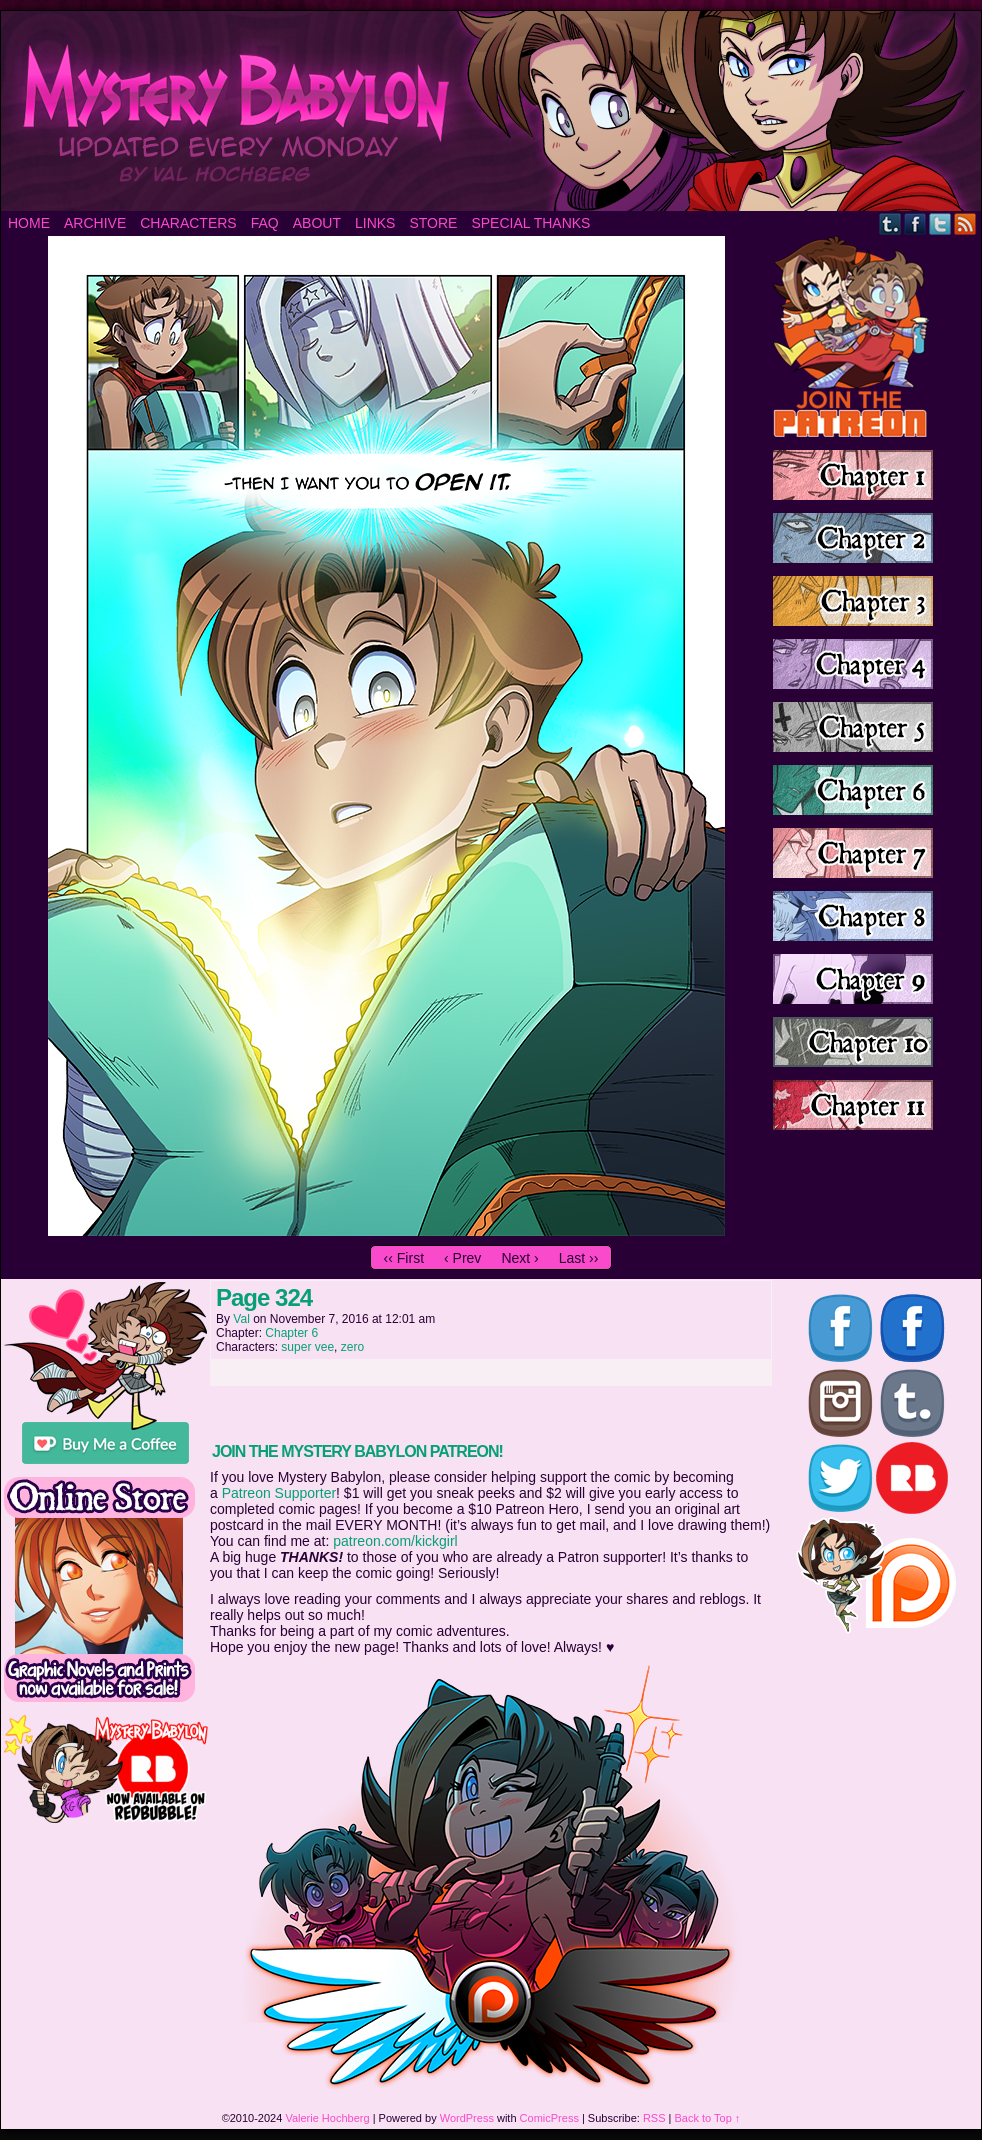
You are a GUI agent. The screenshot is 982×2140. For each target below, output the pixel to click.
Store (433, 223)
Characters (188, 223)
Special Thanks (530, 223)
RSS (965, 223)
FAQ (265, 223)
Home (29, 223)
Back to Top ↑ (708, 2118)
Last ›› (579, 1258)
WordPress (467, 2118)
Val (241, 1319)
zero (352, 1347)
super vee (307, 1347)
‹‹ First (404, 1258)
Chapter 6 (291, 1333)
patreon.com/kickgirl (395, 1541)
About (317, 223)
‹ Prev (462, 1258)
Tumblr (890, 223)
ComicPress (549, 2118)
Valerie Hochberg (327, 2118)
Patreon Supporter (279, 1493)
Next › (519, 1258)
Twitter (940, 223)
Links (375, 223)
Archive (95, 223)
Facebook (915, 223)
